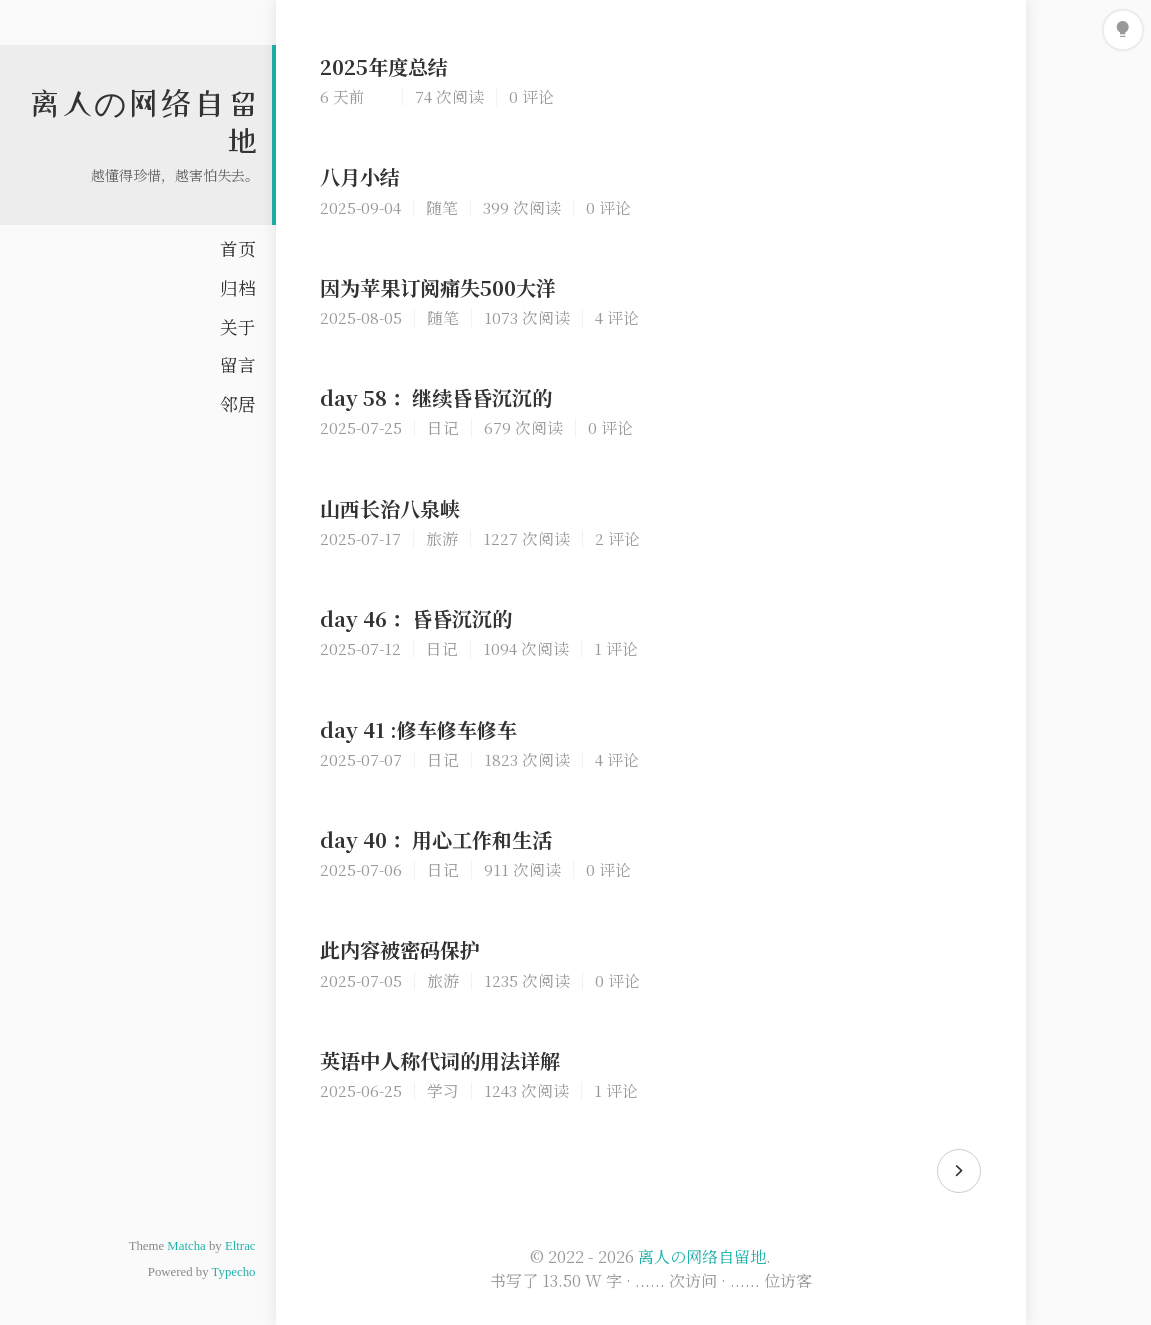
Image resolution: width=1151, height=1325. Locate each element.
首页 (238, 248)
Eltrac (240, 1246)
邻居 (238, 403)
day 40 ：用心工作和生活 (436, 839)
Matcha (186, 1246)
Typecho (234, 1272)
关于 (238, 326)
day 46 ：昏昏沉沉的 (416, 618)
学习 (443, 1090)
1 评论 (616, 648)
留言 (238, 364)
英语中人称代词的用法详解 (440, 1060)
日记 (443, 427)
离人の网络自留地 (702, 1256)
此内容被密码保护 (400, 949)
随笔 (442, 207)
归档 (238, 287)
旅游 (442, 538)
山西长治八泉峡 (390, 508)
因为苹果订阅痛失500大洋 (438, 287)
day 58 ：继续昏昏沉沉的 (436, 397)
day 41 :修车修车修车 (418, 729)
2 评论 (617, 538)
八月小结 (360, 176)
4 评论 (617, 317)
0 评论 (531, 96)
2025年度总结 (384, 66)
